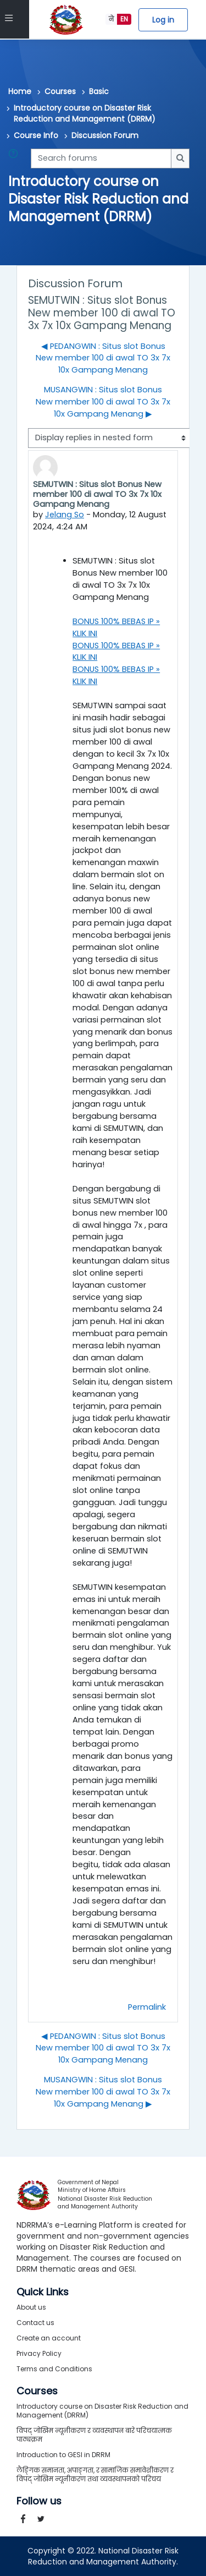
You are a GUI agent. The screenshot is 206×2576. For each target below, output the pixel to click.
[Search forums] (101, 158)
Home (19, 91)
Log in (163, 19)
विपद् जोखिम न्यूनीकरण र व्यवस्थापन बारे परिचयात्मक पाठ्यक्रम (94, 2435)
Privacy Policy (39, 2353)
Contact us (35, 2322)
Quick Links (42, 2292)
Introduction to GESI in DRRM (63, 2454)
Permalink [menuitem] (147, 2006)
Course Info (36, 135)
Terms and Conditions (54, 2368)
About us (31, 2307)
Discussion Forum (104, 135)
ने (111, 19)
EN (124, 19)
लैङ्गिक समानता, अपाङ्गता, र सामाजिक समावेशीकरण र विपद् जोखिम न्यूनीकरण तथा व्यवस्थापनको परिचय (95, 2474)
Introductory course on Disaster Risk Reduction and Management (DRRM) (84, 113)
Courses (60, 91)
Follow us (39, 2501)
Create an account (48, 2338)
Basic (99, 91)
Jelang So (65, 514)
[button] (15, 158)
